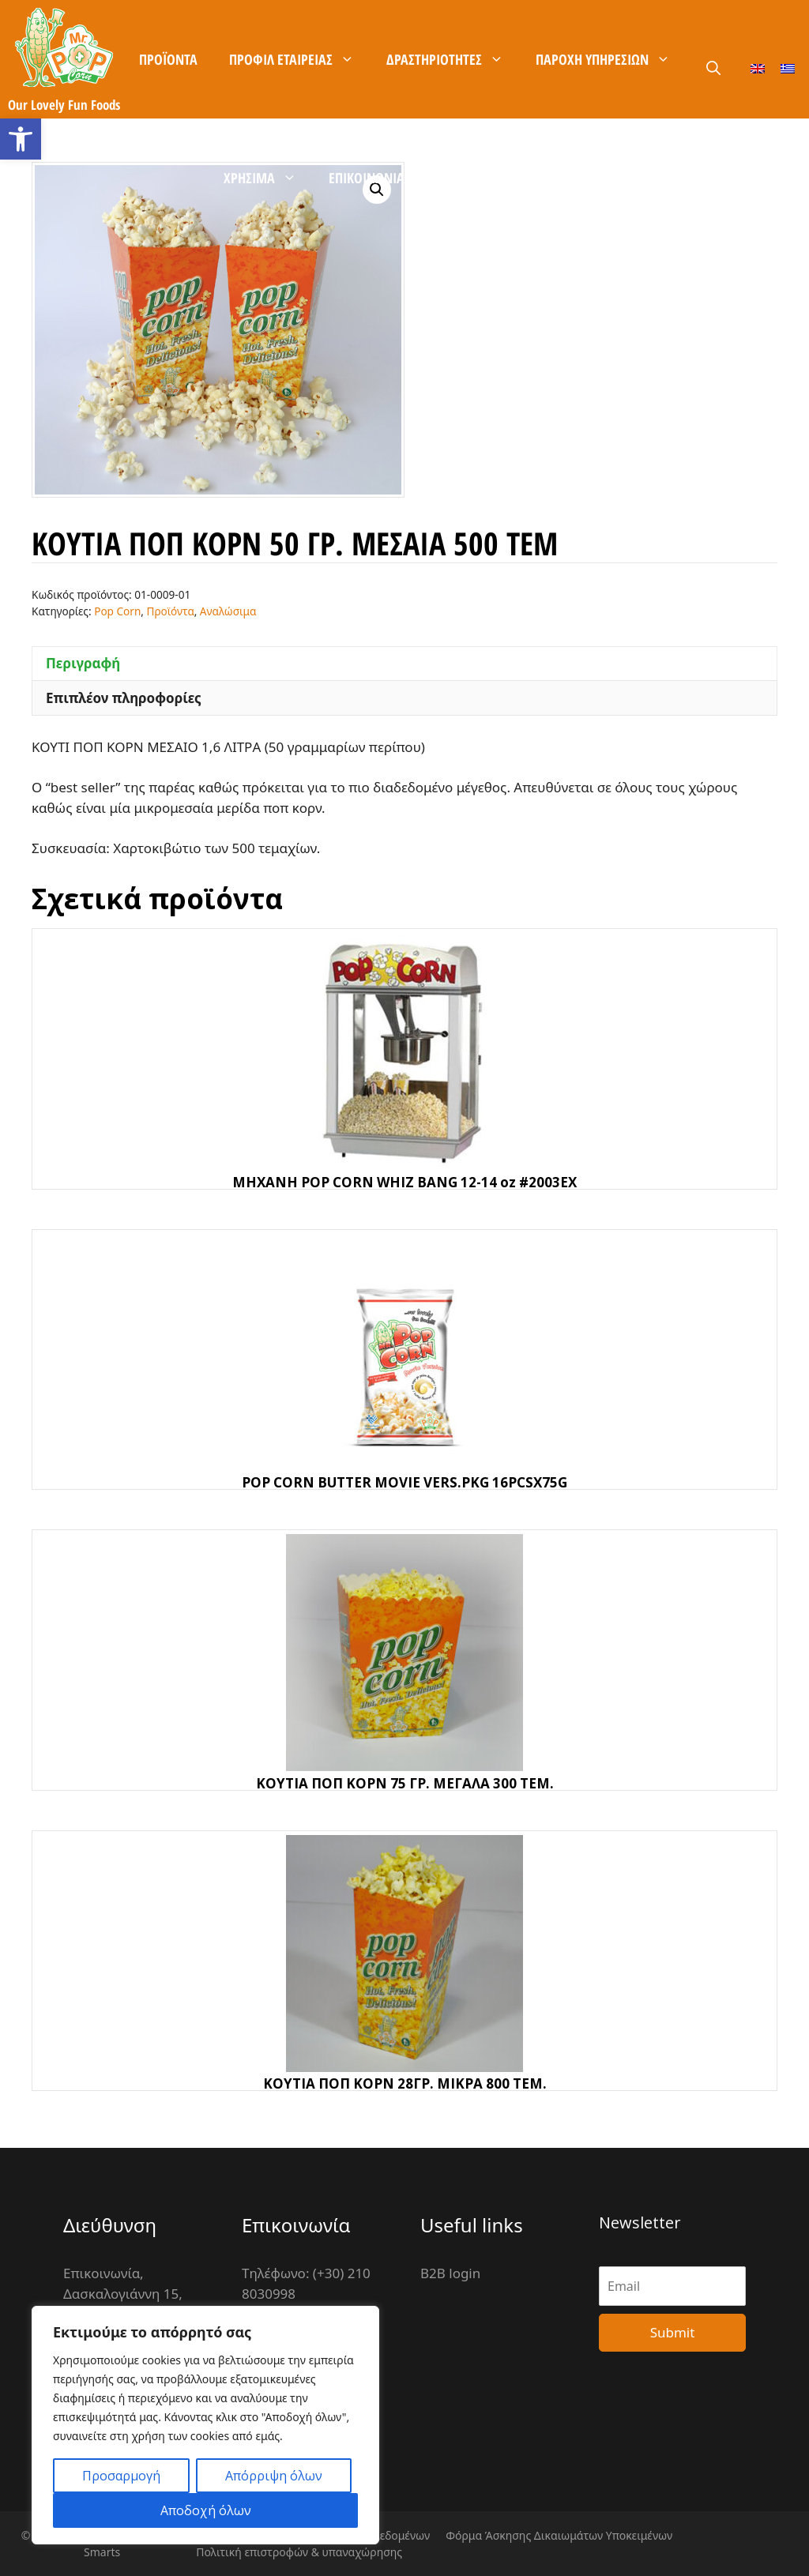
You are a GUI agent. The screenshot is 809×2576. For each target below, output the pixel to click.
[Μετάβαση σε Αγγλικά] (758, 67)
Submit (672, 2332)
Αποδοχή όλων (205, 2510)
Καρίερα (459, 177)
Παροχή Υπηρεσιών (611, 59)
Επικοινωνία (366, 177)
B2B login (450, 2273)
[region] (205, 2425)
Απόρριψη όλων (273, 2475)
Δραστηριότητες (453, 59)
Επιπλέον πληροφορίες (123, 698)
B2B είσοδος (550, 177)
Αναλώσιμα (228, 611)
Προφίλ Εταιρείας (300, 59)
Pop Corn (117, 611)
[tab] (404, 663)
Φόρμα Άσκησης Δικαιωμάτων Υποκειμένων (559, 2535)
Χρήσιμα (268, 177)
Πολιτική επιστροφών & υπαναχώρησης (299, 2551)
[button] (20, 139)
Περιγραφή (83, 663)
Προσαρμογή (121, 2475)
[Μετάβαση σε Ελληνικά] (788, 67)
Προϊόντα (168, 59)
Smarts (102, 2551)
